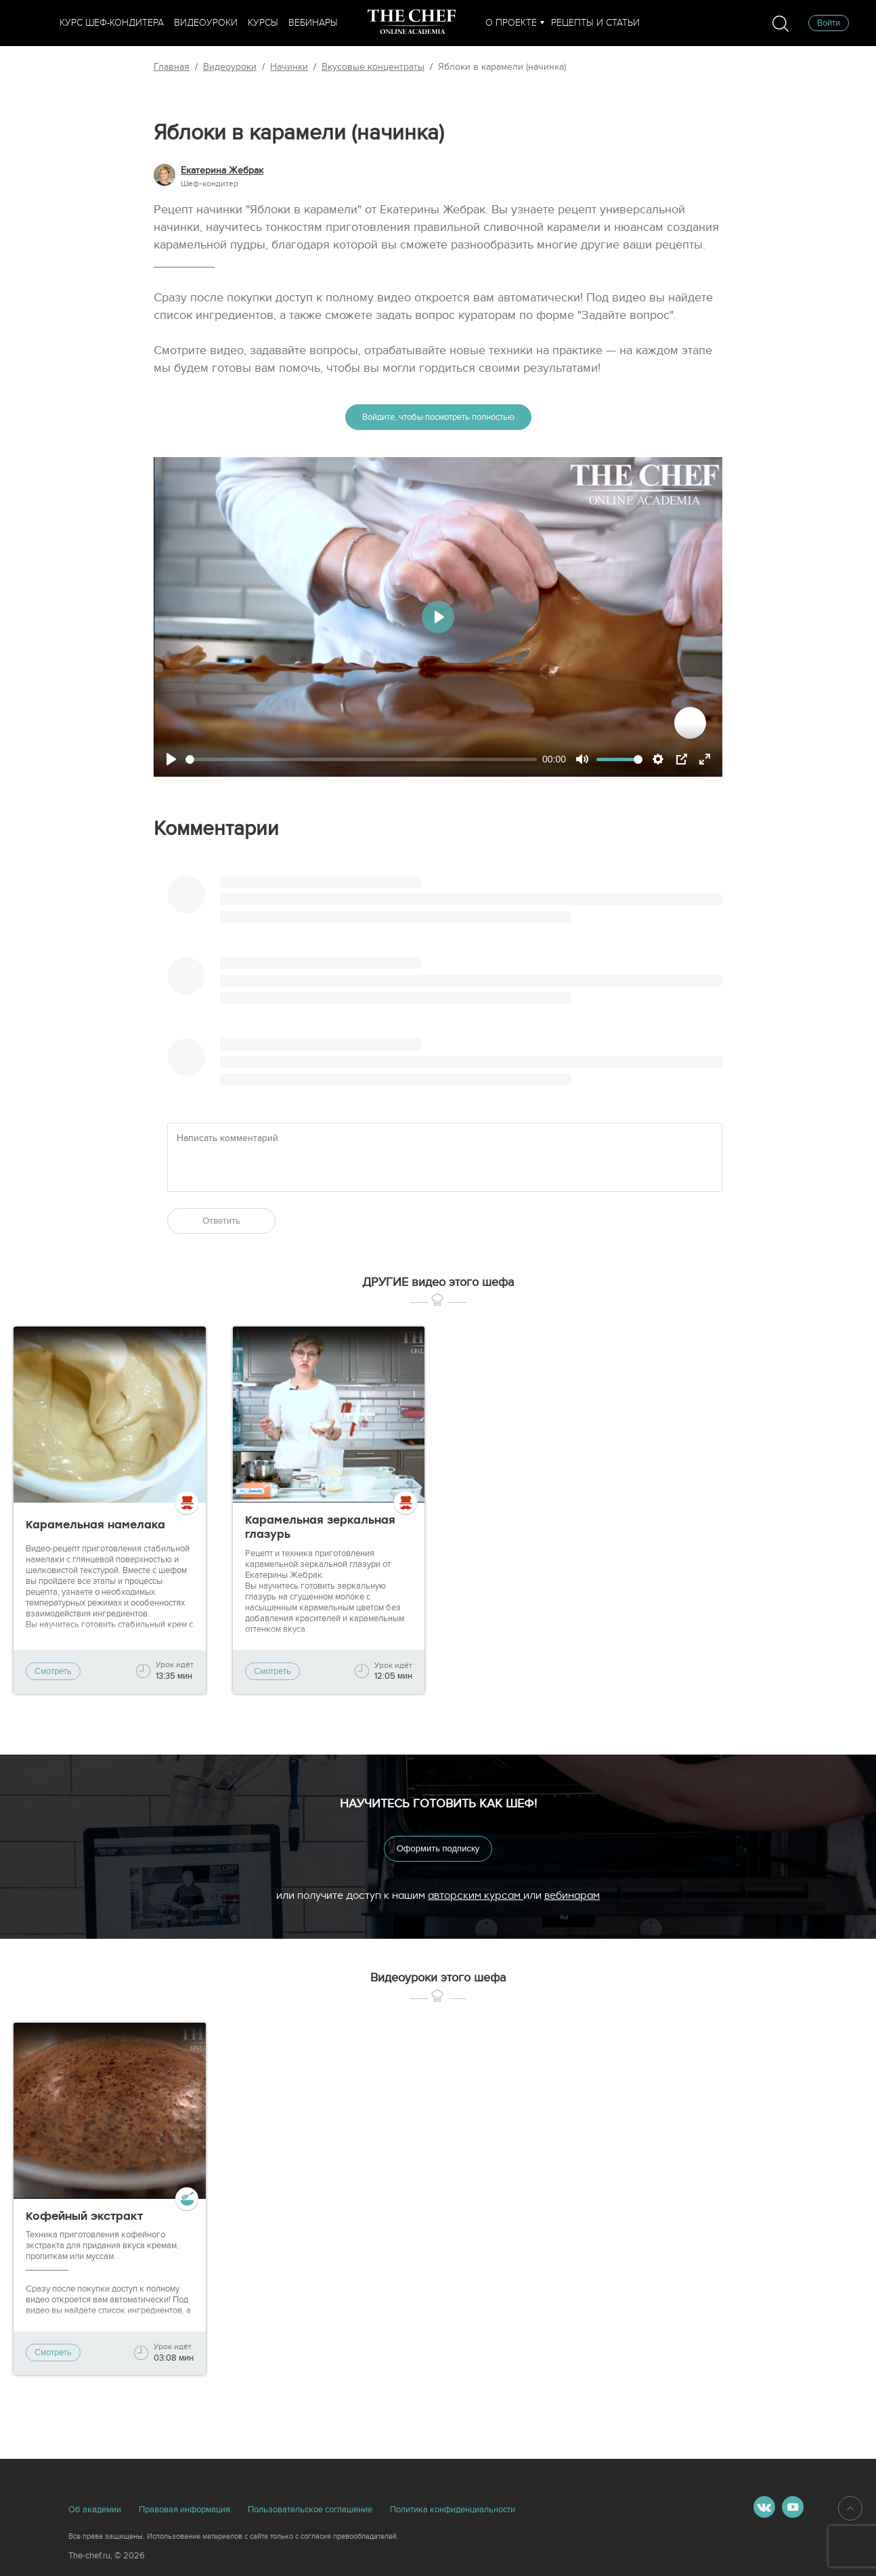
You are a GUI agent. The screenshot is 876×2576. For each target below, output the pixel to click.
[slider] (361, 759)
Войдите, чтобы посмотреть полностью (438, 417)
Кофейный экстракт (84, 2216)
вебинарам (572, 1895)
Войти (828, 23)
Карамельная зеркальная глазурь (320, 1527)
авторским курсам (475, 1895)
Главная (172, 66)
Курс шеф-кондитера (112, 22)
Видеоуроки (206, 22)
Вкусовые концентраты (373, 66)
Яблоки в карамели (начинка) (502, 66)
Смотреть (53, 1671)
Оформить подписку (438, 1848)
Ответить (221, 1221)
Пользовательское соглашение (310, 2509)
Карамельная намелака (95, 1525)
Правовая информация (184, 2509)
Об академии (94, 2509)
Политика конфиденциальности (452, 2509)
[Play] (171, 759)
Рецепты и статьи (595, 22)
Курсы (263, 22)
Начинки (289, 66)
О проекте (511, 22)
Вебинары (313, 22)
